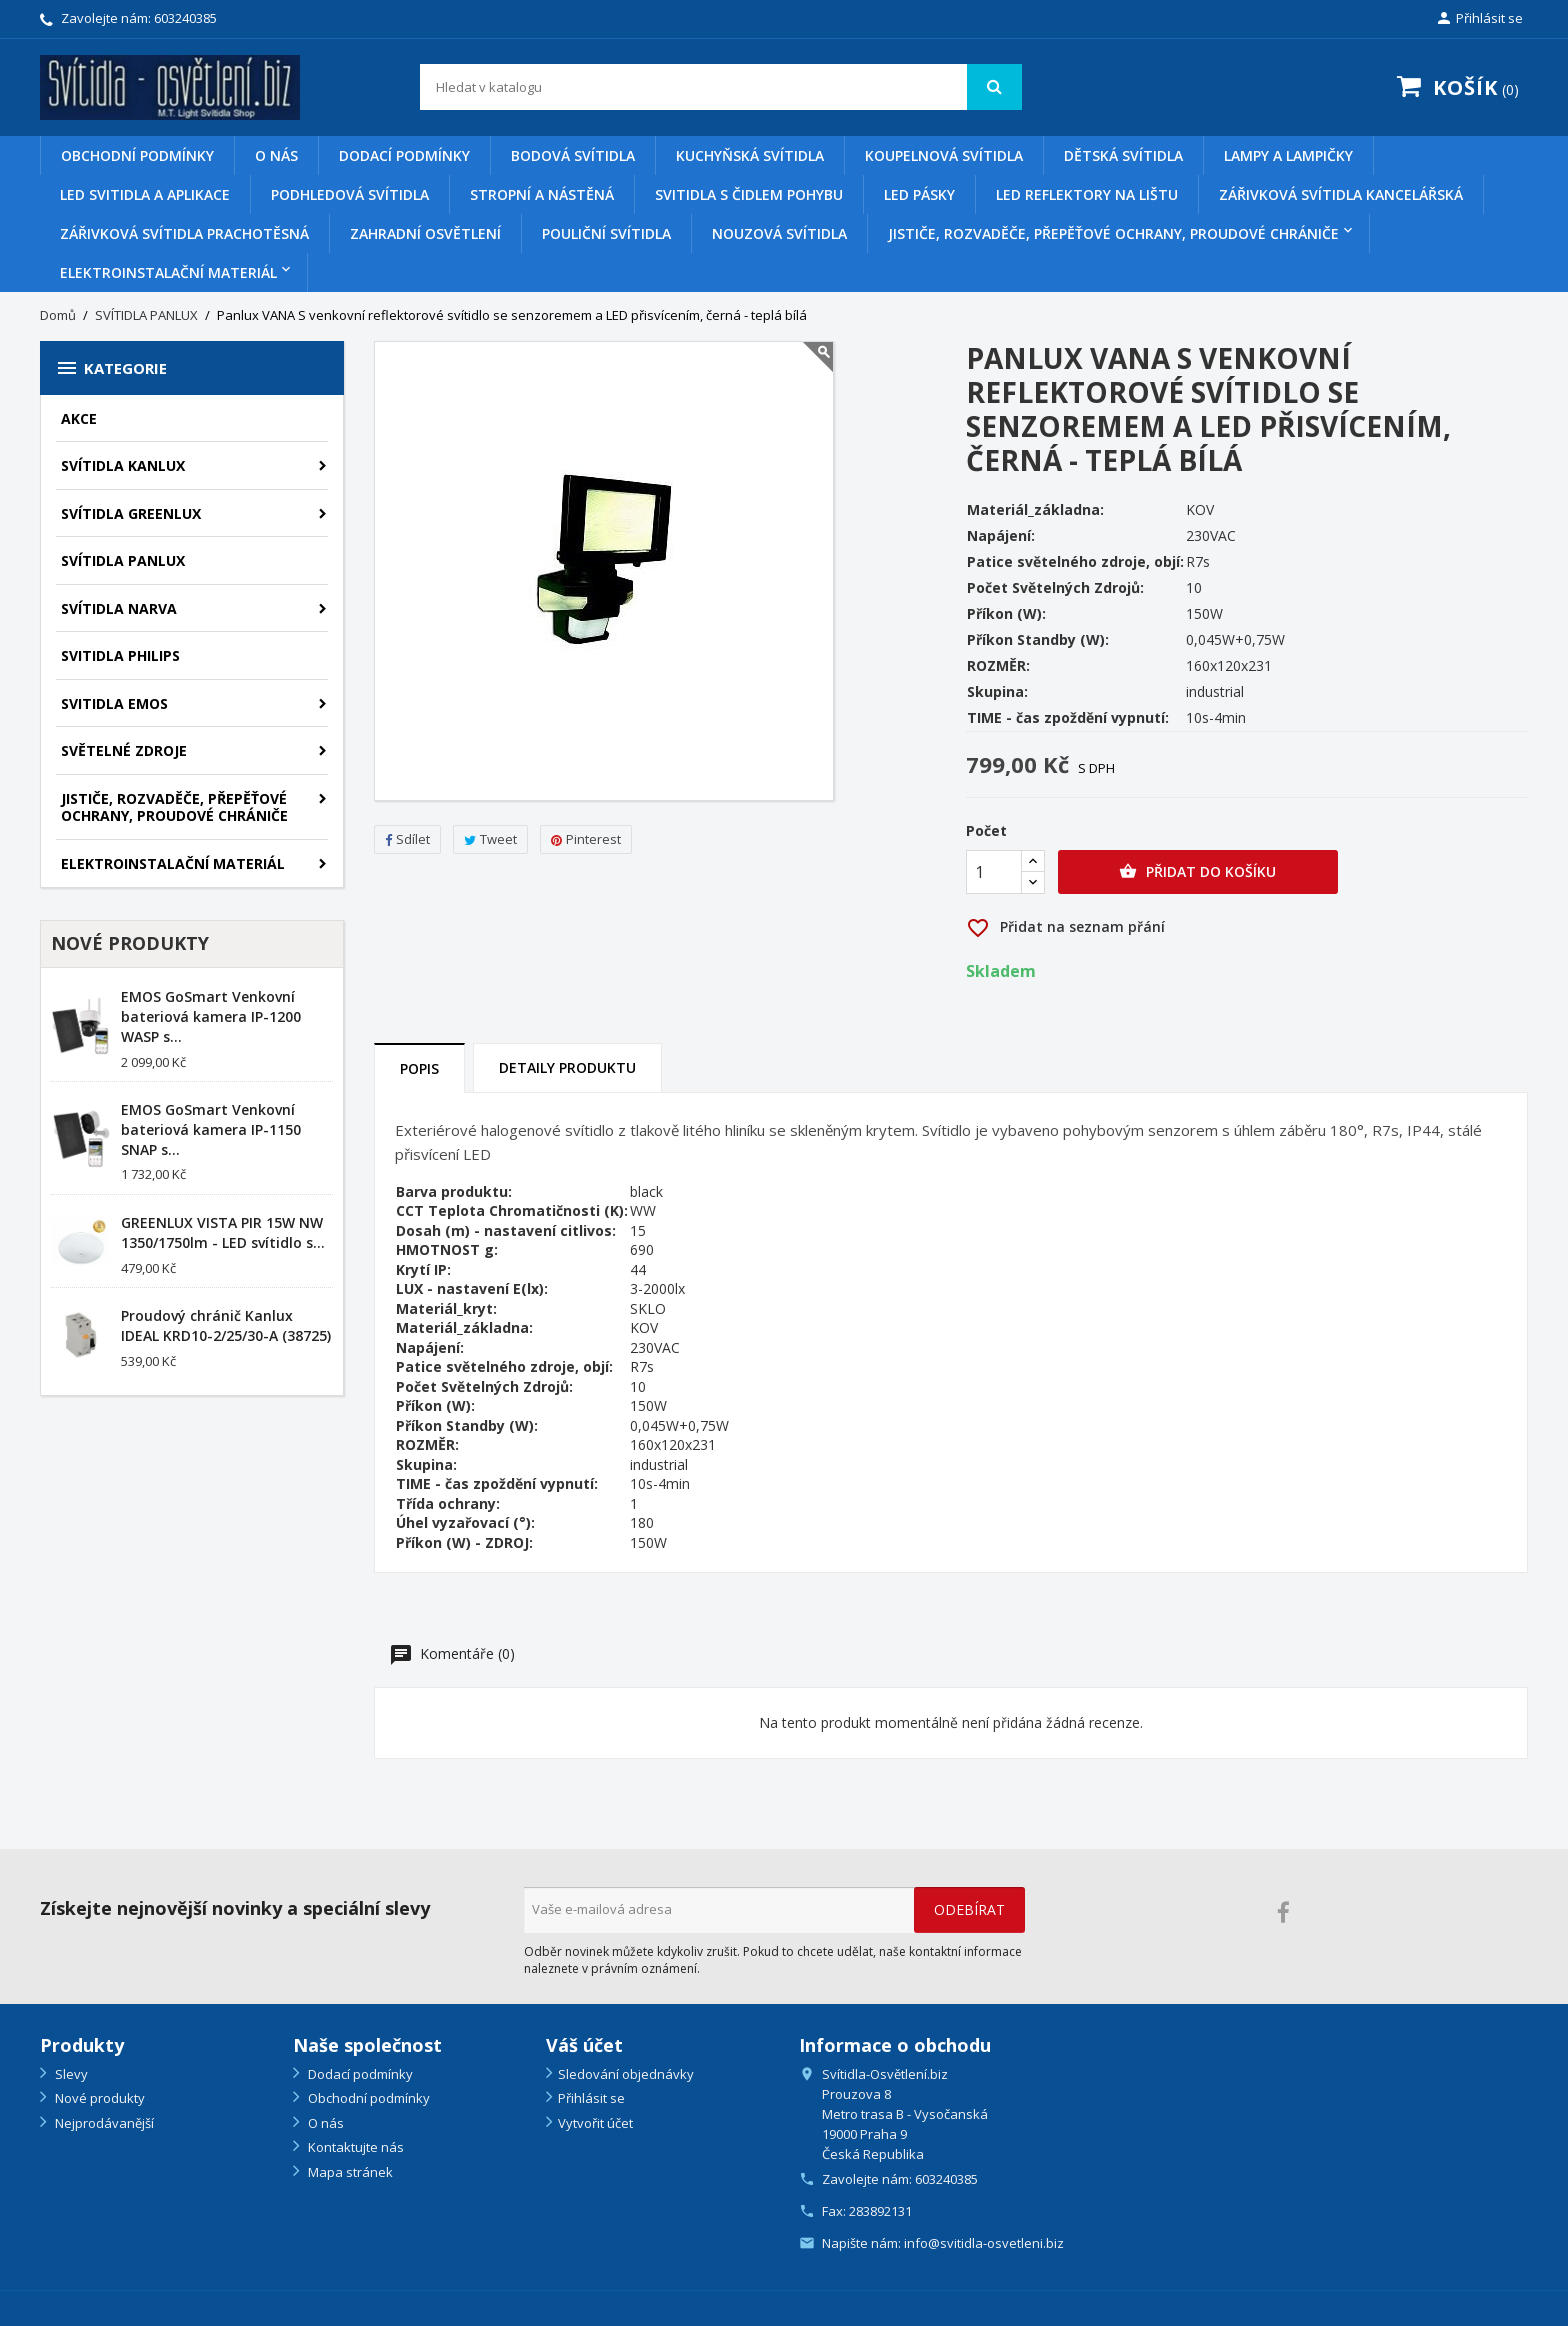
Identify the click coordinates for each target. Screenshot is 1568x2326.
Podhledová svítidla (350, 194)
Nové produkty (98, 2098)
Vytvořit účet (595, 2123)
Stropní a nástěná (542, 194)
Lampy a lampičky (1288, 155)
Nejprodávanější (103, 2123)
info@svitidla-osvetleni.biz (984, 2243)
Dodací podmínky (404, 155)
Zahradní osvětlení (425, 233)
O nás (276, 155)
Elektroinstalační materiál (168, 272)
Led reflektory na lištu (1087, 194)
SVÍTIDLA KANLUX (123, 465)
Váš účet (584, 2045)
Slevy (70, 2074)
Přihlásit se (591, 2098)
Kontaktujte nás (354, 2147)
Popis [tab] (419, 1068)
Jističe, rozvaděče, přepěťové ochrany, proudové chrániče (1113, 233)
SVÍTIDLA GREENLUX (131, 513)
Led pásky (919, 194)
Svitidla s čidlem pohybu (749, 194)
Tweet (490, 839)
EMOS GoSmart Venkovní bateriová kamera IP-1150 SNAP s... (211, 1129)
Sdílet (407, 839)
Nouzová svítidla (779, 233)
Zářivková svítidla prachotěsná (184, 233)
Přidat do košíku (1197, 872)
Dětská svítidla (1123, 155)
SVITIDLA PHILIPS (120, 655)
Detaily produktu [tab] (567, 1067)
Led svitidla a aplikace (145, 194)
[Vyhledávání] (721, 87)
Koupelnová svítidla (944, 155)
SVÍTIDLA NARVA (119, 608)
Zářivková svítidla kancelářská (1341, 194)
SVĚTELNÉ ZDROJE (124, 750)
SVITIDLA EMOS (114, 703)
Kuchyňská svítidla (750, 155)
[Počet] (994, 872)
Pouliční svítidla (606, 233)
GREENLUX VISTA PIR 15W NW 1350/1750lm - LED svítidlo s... (223, 1232)
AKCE (79, 418)
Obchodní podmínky (137, 155)
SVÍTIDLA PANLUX (123, 560)
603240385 (185, 18)
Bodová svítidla (573, 155)
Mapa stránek (349, 2172)
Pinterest (586, 839)
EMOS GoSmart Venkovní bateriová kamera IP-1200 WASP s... (211, 1016)
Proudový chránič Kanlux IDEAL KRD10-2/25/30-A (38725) (226, 1325)
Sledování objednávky (626, 2074)
